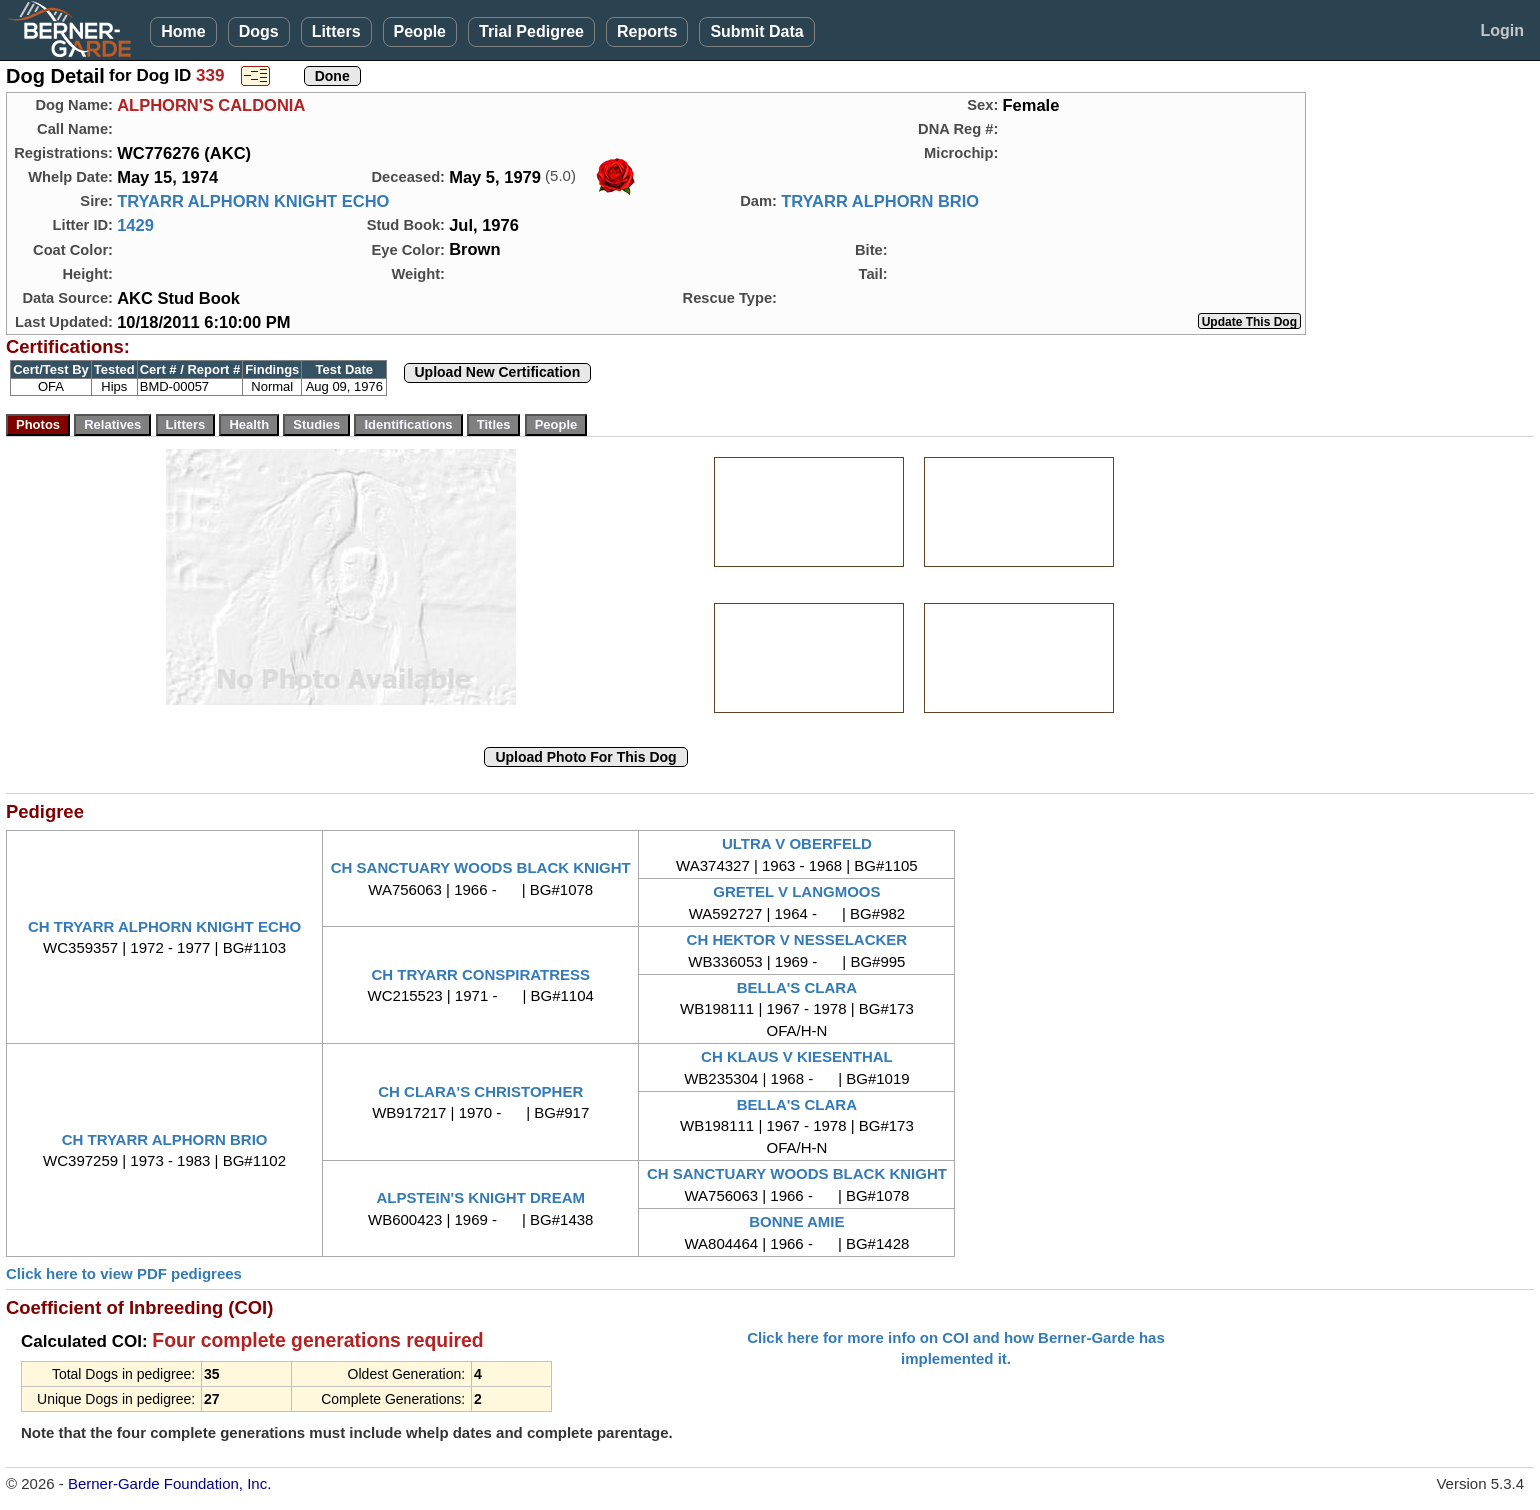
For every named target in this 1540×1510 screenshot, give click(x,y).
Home (183, 31)
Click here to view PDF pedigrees (124, 1273)
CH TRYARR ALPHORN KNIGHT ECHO (164, 926)
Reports (647, 31)
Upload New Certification (498, 372)
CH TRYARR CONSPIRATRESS (480, 974)
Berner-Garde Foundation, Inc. (169, 1483)
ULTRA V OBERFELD (797, 843)
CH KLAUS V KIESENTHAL (797, 1056)
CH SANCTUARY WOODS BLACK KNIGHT (481, 867)
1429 (135, 225)
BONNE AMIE (796, 1221)
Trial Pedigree (531, 31)
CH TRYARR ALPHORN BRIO (165, 1139)
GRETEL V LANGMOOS (796, 891)
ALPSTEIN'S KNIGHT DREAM (480, 1197)
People (420, 31)
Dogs (259, 31)
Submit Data (756, 31)
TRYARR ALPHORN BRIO (880, 201)
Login (1502, 30)
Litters (336, 31)
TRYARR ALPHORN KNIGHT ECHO (253, 201)
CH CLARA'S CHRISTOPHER (480, 1091)
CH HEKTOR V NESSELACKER (797, 939)
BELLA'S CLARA (797, 987)
